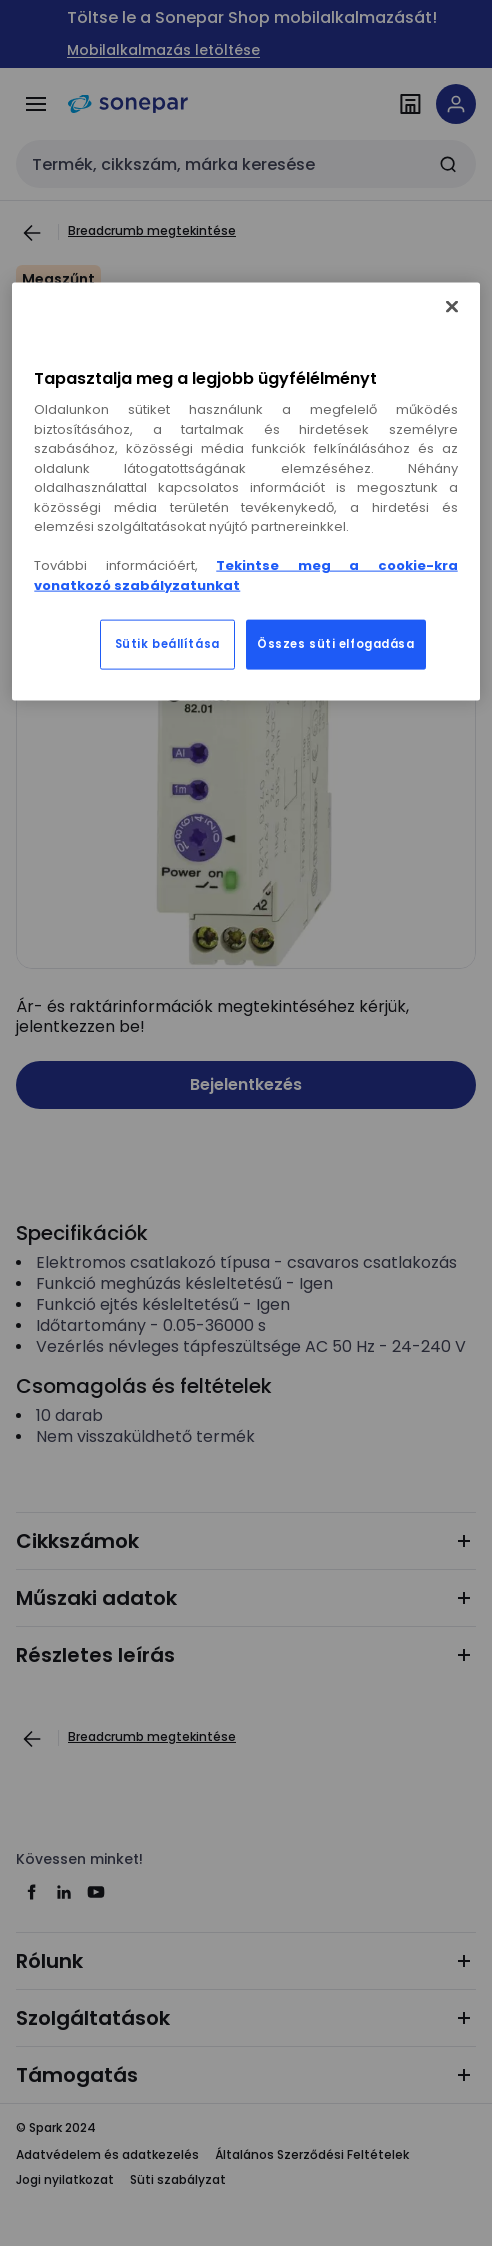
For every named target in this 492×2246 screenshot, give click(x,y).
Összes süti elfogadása (336, 644)
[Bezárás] (452, 307)
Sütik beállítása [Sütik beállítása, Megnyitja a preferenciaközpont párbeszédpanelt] (167, 644)
